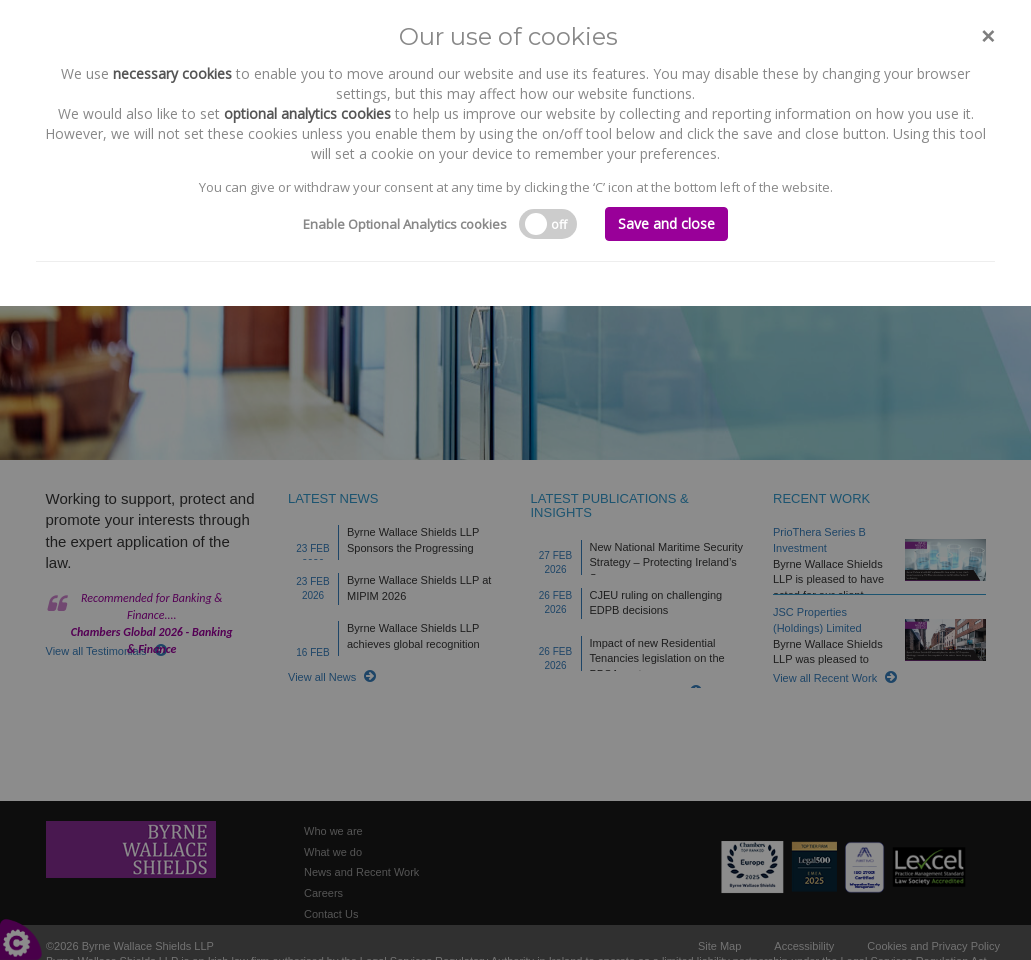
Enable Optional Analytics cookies (405, 224)
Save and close (666, 223)
